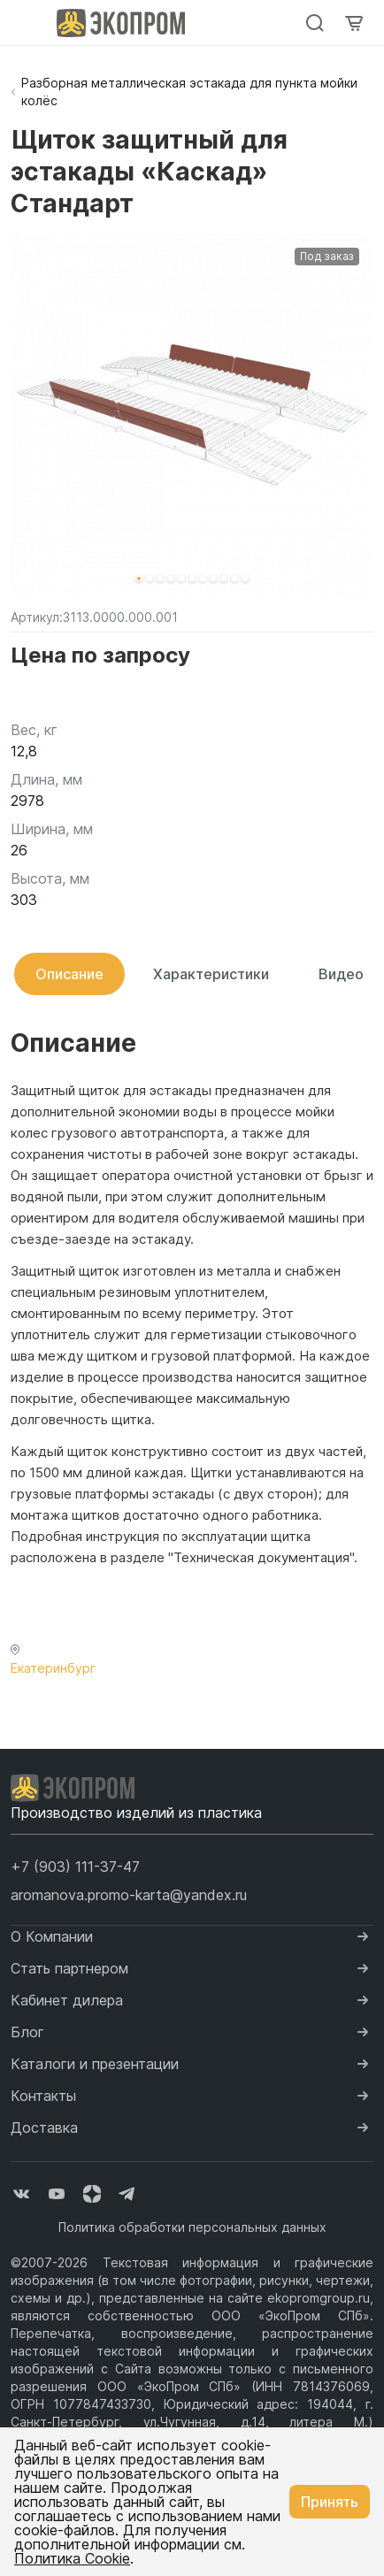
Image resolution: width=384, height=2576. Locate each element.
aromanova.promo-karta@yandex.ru (129, 1895)
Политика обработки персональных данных (192, 2227)
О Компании (52, 1936)
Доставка (44, 2127)
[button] (138, 578)
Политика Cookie (72, 2558)
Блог (27, 2032)
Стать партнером (69, 1968)
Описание (69, 974)
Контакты (43, 2095)
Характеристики (211, 974)
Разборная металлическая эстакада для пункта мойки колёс (189, 91)
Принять (329, 2502)
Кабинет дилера (67, 2000)
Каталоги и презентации (95, 2064)
